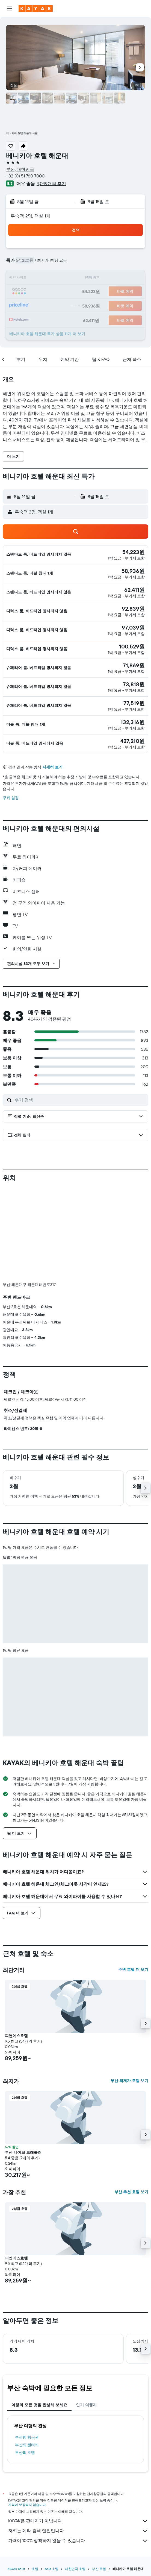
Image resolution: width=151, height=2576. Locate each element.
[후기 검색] (80, 1100)
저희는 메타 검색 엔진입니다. (78, 2440)
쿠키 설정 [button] (11, 797)
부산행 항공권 (27, 2346)
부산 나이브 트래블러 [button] (23, 2061)
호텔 (35, 2478)
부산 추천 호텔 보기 (131, 2100)
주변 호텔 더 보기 (133, 1878)
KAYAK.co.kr (16, 2478)
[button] (9, 8)
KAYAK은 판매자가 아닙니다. (78, 2430)
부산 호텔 (99, 2478)
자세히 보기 (52, 767)
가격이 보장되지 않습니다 (27, 2414)
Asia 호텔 (51, 2478)
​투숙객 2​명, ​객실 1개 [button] (31, 216)
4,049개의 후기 (51, 183)
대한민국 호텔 (75, 2478)
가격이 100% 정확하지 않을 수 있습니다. (78, 2449)
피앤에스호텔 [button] (16, 1944)
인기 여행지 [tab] (86, 2313)
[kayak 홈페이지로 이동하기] (36, 8)
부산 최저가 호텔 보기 (129, 1989)
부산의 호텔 (25, 2361)
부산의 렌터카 (27, 2353)
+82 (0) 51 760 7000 (25, 176)
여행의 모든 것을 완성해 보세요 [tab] (39, 2313)
